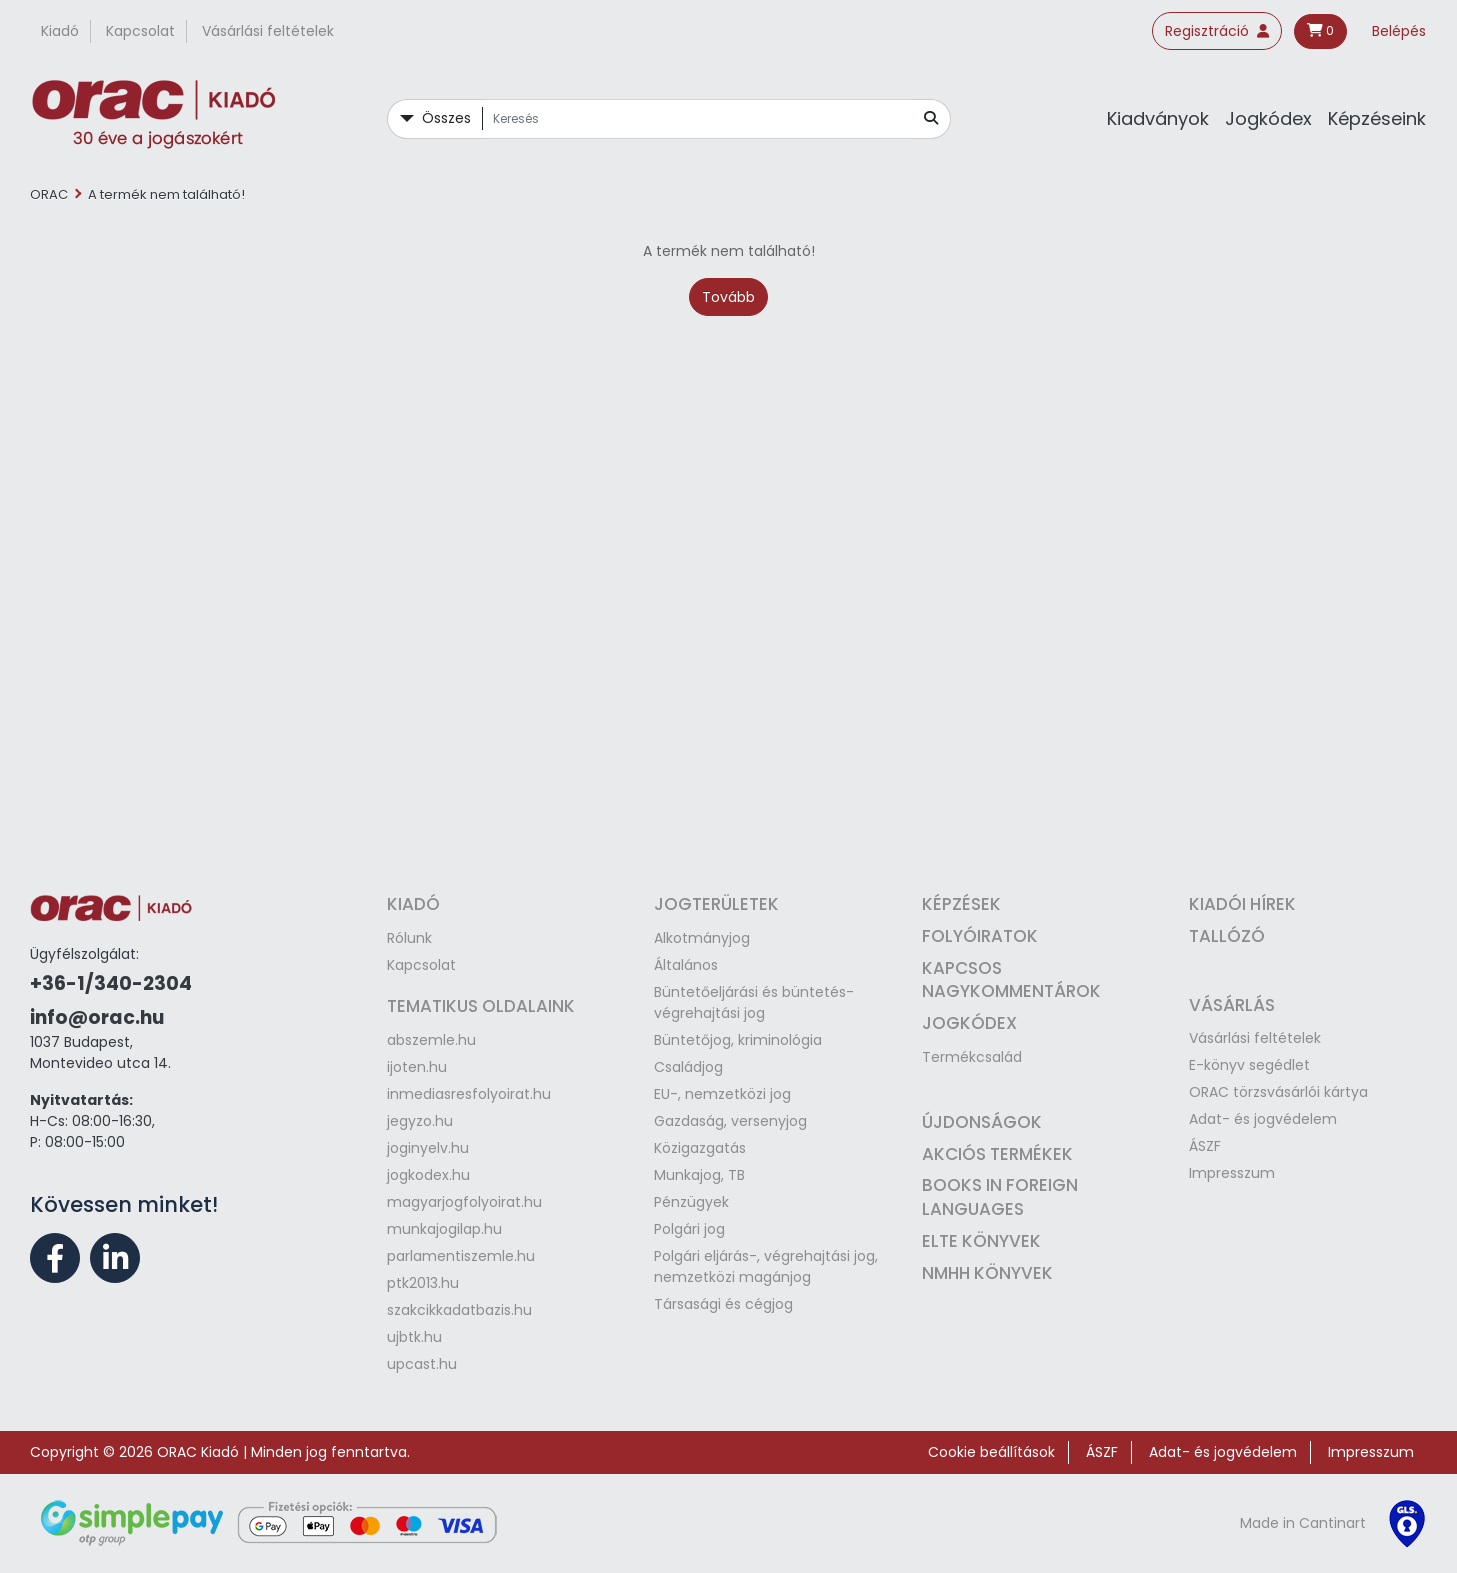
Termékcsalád (972, 1057)
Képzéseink (1377, 118)
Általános (686, 965)
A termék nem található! (166, 194)
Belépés (1399, 31)
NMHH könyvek (987, 1273)
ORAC (49, 194)
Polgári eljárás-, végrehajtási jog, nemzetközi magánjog (766, 1266)
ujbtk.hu (414, 1337)
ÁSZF (1205, 1146)
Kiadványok (1158, 118)
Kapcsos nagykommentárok (1011, 980)
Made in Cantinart (1303, 1523)
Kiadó (60, 31)
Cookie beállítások (991, 1452)
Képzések (961, 904)
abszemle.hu (431, 1040)
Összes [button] (446, 118)
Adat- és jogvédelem (1263, 1119)
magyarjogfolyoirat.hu (464, 1202)
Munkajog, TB (699, 1175)
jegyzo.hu (420, 1121)
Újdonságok (982, 1122)
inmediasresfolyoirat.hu (469, 1094)
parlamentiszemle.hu (461, 1256)
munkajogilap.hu (444, 1229)
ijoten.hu (417, 1067)
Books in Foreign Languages (1000, 1197)
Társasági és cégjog (723, 1304)
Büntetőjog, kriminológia (738, 1040)
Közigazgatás (700, 1148)
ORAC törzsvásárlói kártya (1278, 1092)
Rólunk (409, 938)
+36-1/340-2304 (111, 983)
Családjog (688, 1067)
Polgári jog (689, 1229)
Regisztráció (1217, 31)
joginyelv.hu (428, 1148)
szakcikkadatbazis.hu (459, 1310)
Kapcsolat (140, 31)
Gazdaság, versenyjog (730, 1121)
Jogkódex (1268, 118)
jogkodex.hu (428, 1175)
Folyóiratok (980, 936)
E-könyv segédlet (1249, 1065)
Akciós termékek (997, 1154)
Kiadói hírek (1242, 904)
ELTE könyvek (981, 1241)
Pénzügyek (691, 1202)
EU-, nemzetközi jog (722, 1094)
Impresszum (1232, 1173)
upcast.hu (422, 1364)
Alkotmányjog (702, 938)
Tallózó (1227, 936)
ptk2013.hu (423, 1283)
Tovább (728, 297)
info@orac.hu (97, 1017)
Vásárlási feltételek (268, 31)
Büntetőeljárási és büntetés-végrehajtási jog (754, 1002)
